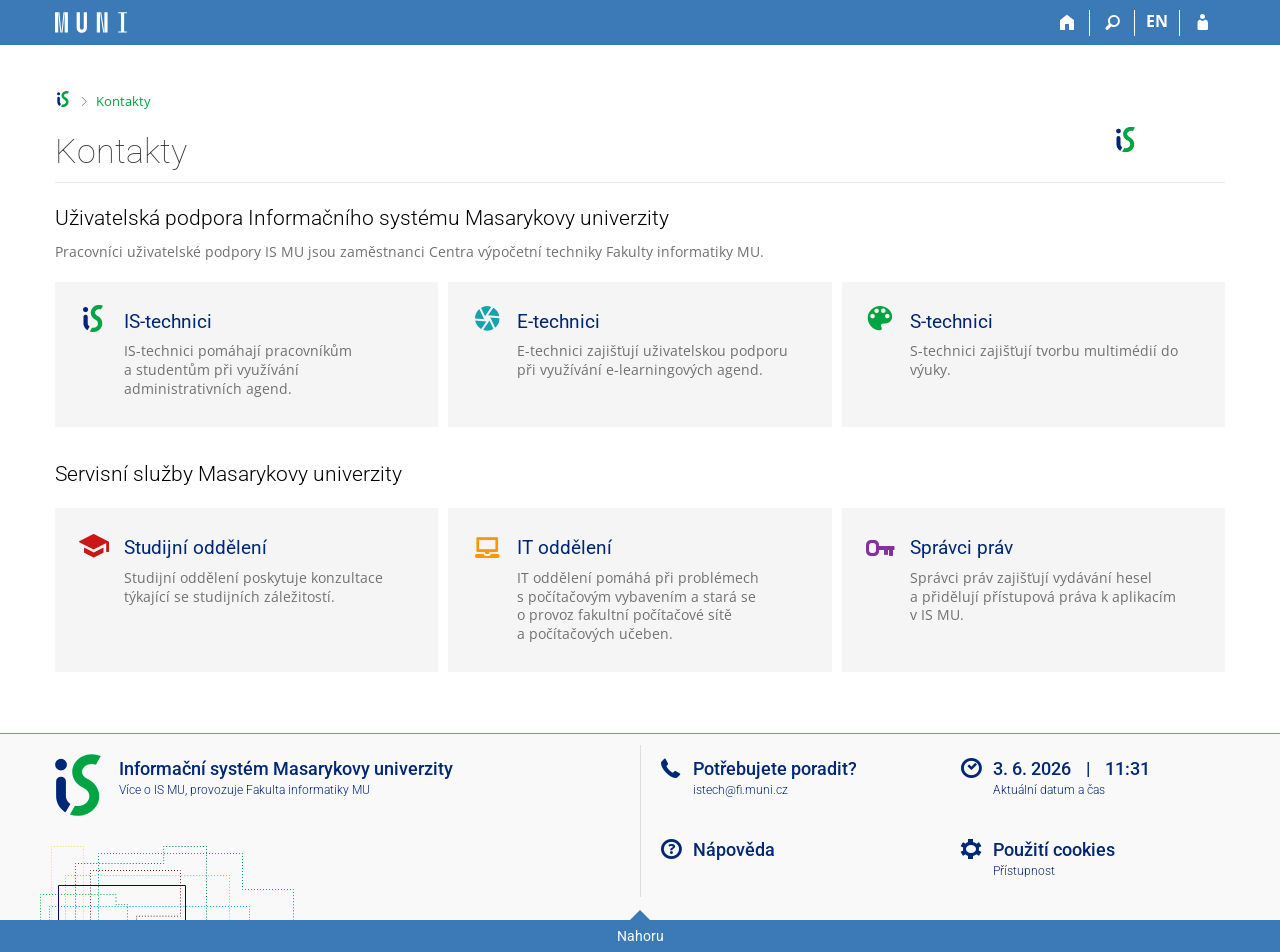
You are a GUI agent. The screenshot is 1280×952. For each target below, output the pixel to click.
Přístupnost (1024, 871)
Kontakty (123, 101)
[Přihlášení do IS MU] (1202, 23)
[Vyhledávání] (1112, 23)
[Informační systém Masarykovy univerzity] (91, 22)
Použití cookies (1054, 849)
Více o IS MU (152, 790)
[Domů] (1067, 23)
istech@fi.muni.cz (740, 790)
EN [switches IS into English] (1157, 21)
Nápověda (734, 849)
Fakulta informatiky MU (308, 790)
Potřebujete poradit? (775, 768)
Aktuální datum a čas (1049, 790)
